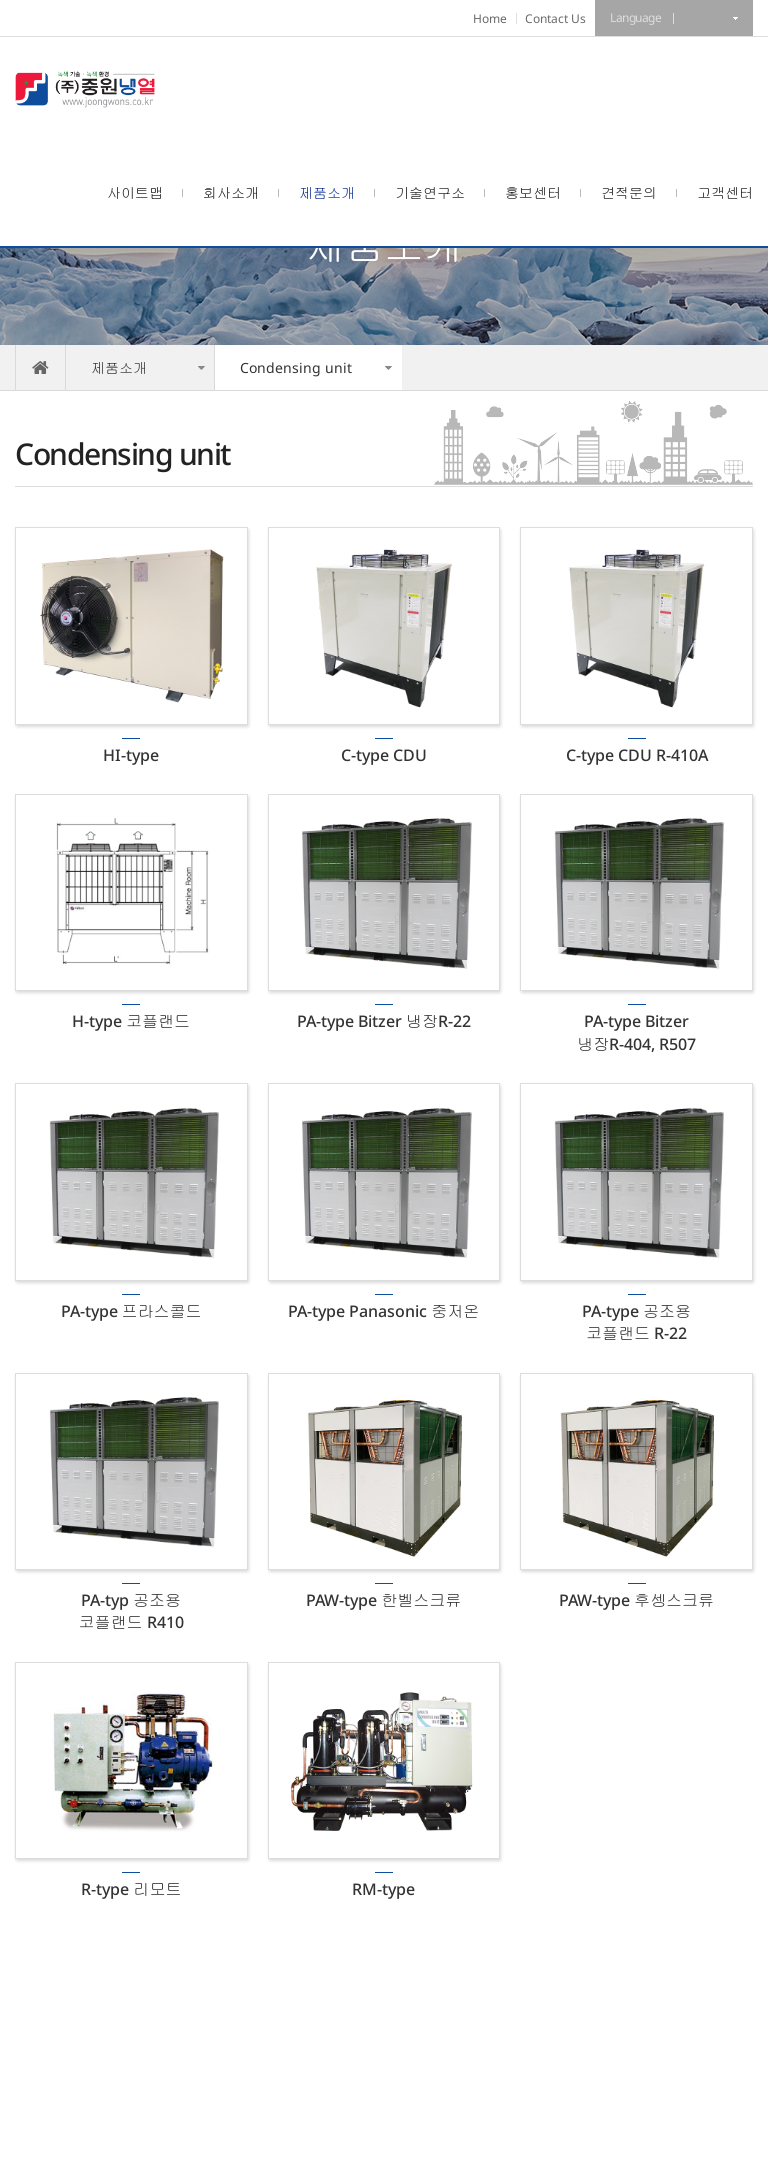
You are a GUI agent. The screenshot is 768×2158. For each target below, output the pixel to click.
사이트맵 (135, 192)
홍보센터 (533, 192)
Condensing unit (296, 367)
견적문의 (629, 192)
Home (490, 18)
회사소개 (231, 192)
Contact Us (555, 18)
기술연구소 (430, 192)
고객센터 (725, 192)
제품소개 (327, 192)
